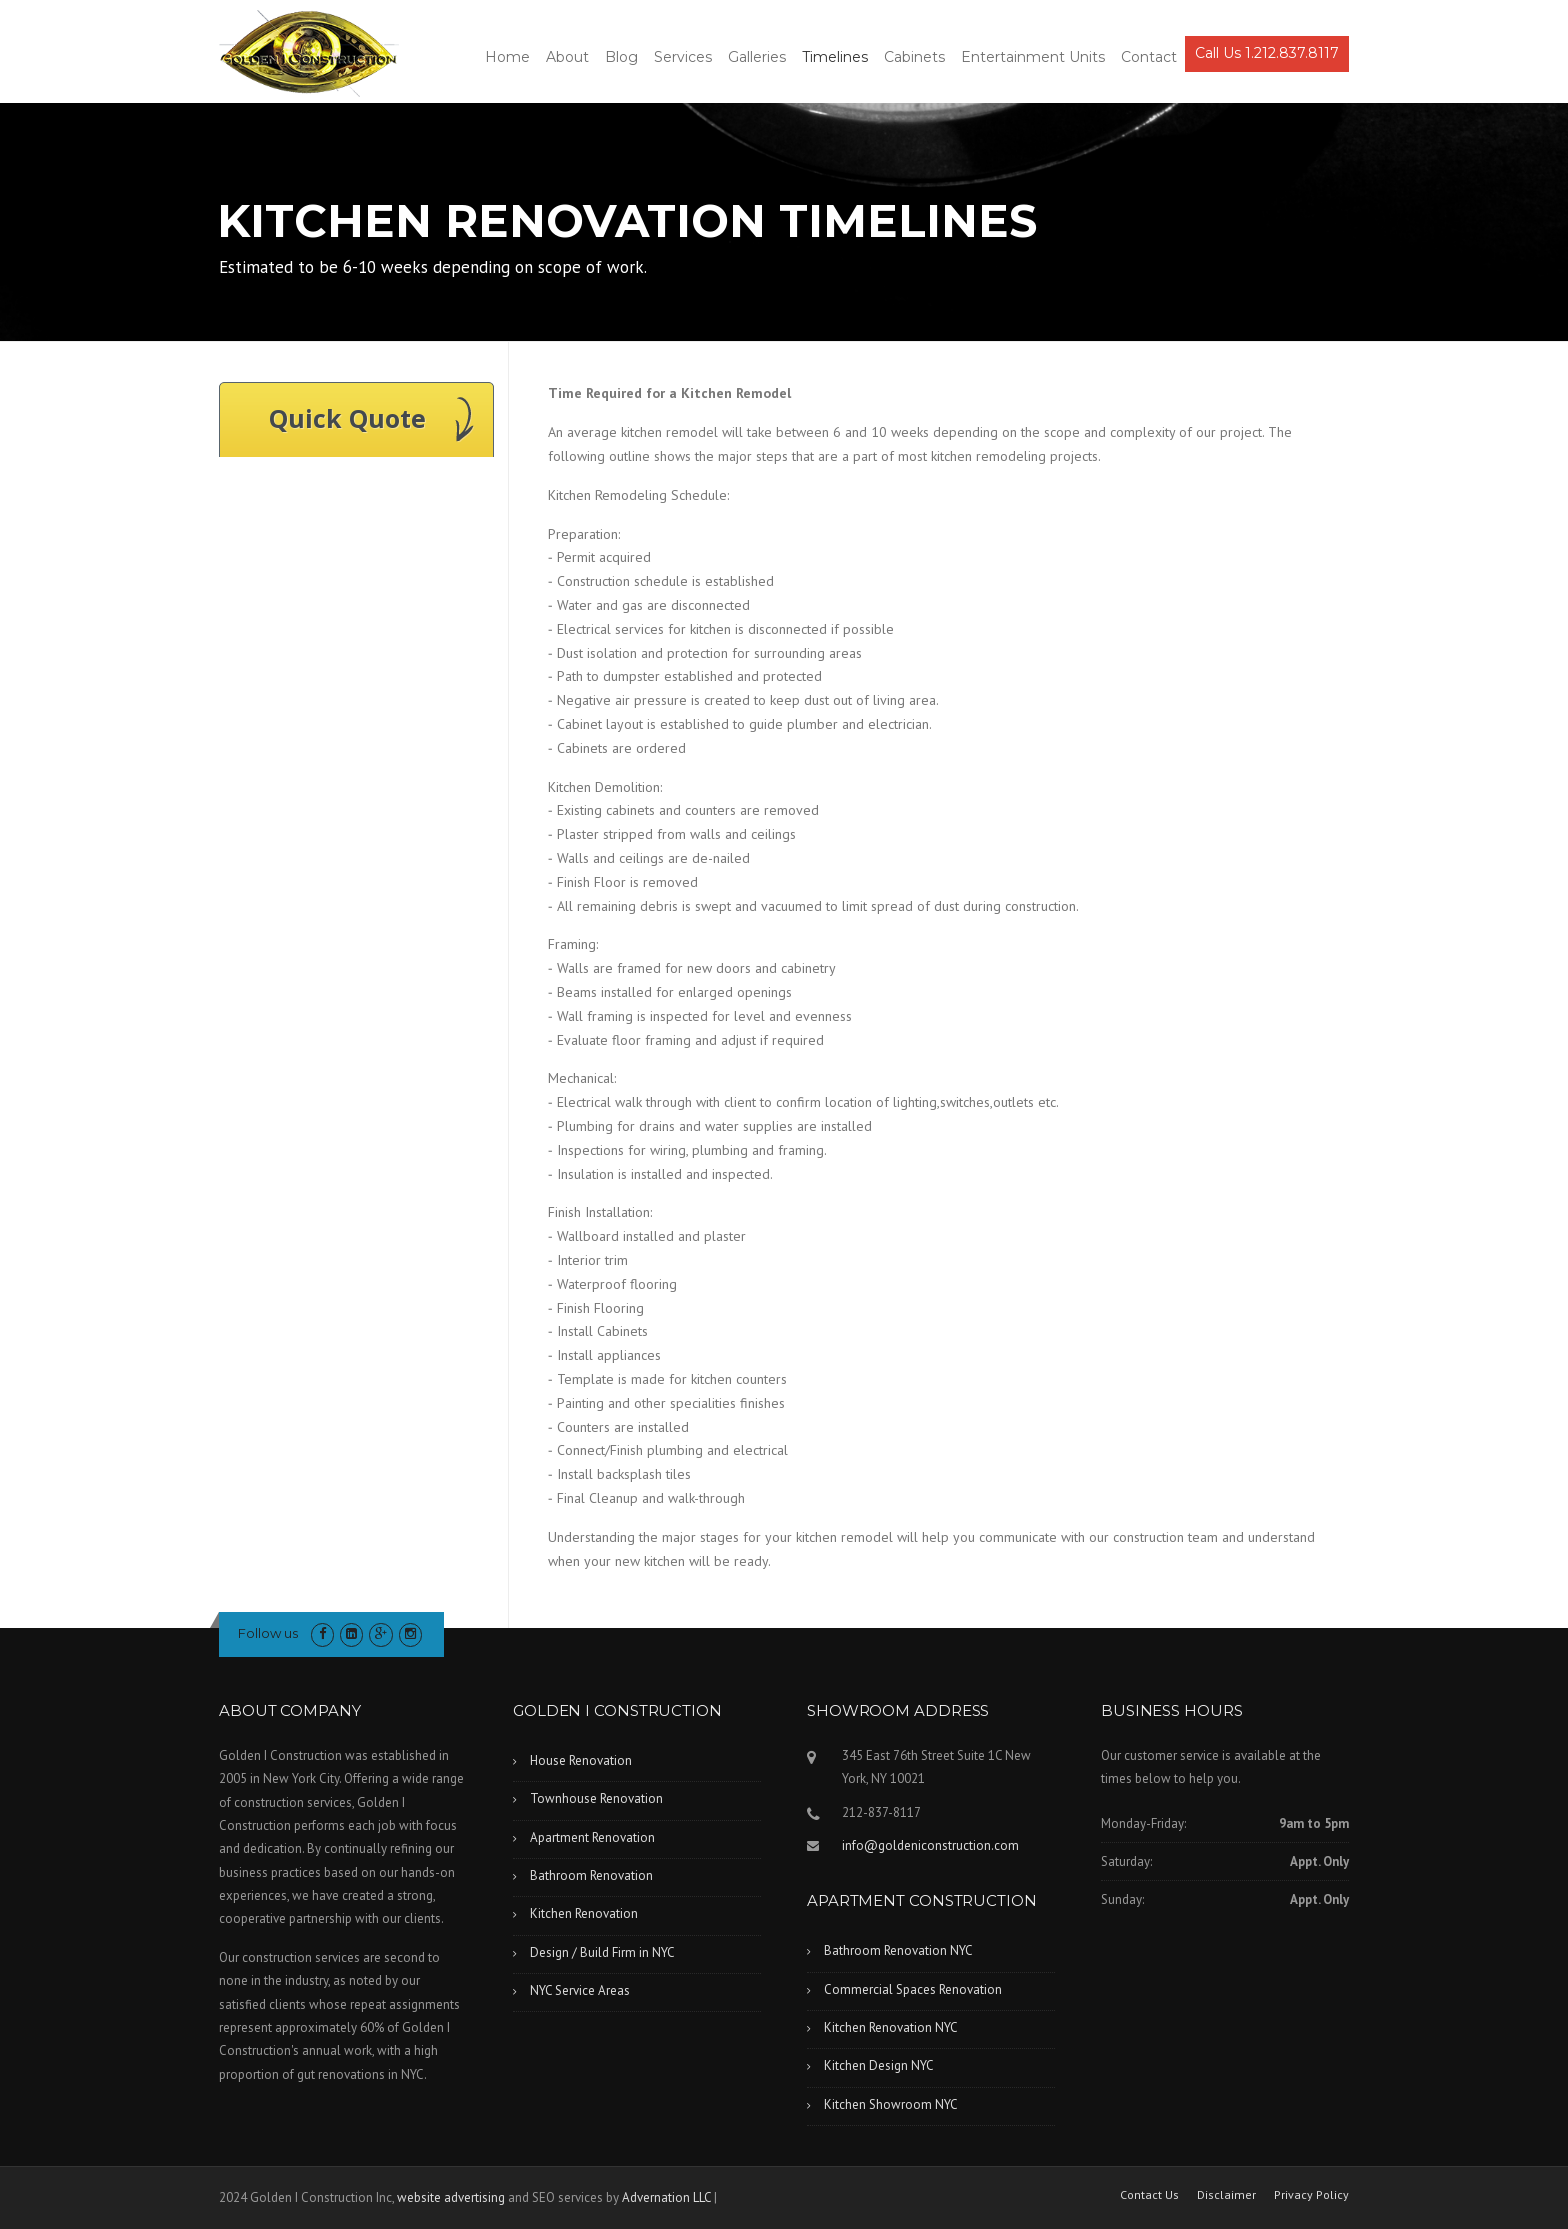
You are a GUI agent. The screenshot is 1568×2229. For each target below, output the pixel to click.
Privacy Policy (1311, 2195)
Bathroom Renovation (591, 1875)
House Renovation (581, 1760)
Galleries (757, 57)
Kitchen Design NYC (879, 2065)
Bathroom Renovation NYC (898, 1950)
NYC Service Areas (580, 1990)
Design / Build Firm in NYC (602, 1952)
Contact (1149, 57)
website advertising (451, 2197)
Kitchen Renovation (584, 1913)
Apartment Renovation (592, 1837)
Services (683, 57)
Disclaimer (1226, 2195)
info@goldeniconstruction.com (930, 1845)
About (567, 57)
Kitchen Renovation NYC (891, 2027)
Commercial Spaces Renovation (913, 1989)
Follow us (268, 1633)
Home (507, 57)
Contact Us (1149, 2195)
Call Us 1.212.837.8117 (1267, 53)
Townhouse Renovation (596, 1798)
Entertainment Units (1033, 57)
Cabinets (914, 57)
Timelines (835, 57)
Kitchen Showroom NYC (891, 2104)
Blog (621, 57)
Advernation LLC (666, 2197)
